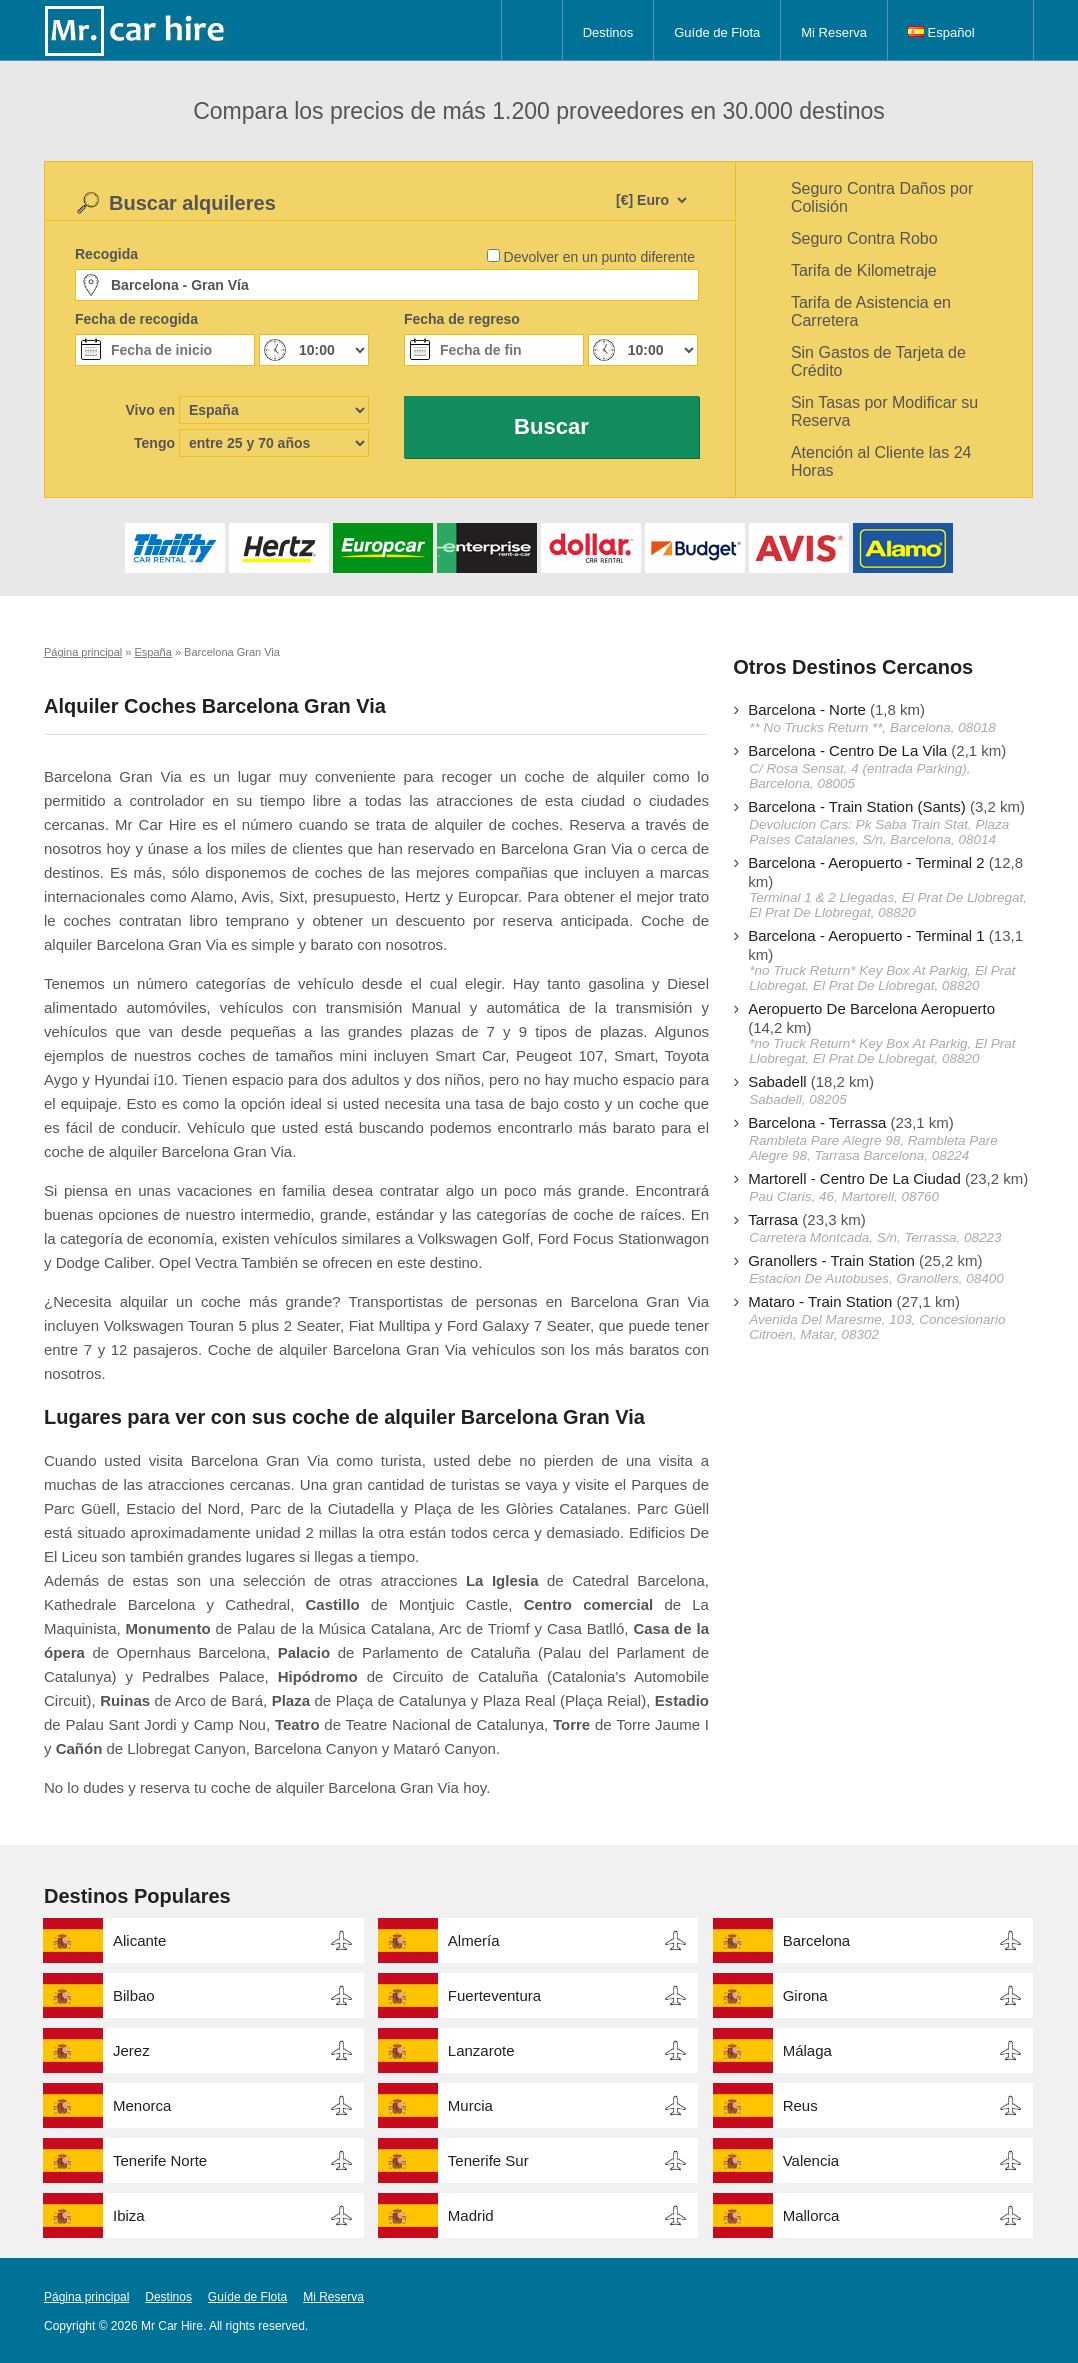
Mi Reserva (834, 32)
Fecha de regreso (462, 319)
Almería (474, 1940)
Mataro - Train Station (820, 1301)
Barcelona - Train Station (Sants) (857, 806)
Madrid (471, 2215)
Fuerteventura (494, 1995)
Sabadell (777, 1081)
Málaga (807, 2050)
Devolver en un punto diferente (599, 257)
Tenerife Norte (160, 2160)
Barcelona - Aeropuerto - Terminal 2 (866, 862)
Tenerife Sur (488, 2160)
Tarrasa (773, 1219)
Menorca (142, 2105)
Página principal (86, 2297)
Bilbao (134, 1995)
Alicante (139, 1940)
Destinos (608, 32)
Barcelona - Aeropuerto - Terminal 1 (866, 935)
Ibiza (129, 2215)
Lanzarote (481, 2050)
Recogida (106, 254)
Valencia (811, 2160)
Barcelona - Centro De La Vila (847, 750)
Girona (805, 1995)
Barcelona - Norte (807, 709)
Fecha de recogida (136, 319)
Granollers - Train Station (831, 1260)
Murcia (470, 2105)
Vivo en (150, 410)
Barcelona (817, 1940)
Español (941, 32)
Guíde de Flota (717, 32)
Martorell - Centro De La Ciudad (854, 1178)
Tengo (154, 443)
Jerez (131, 2050)
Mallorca (811, 2215)
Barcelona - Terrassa (817, 1122)
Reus (800, 2105)
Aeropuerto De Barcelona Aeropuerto (871, 1008)
